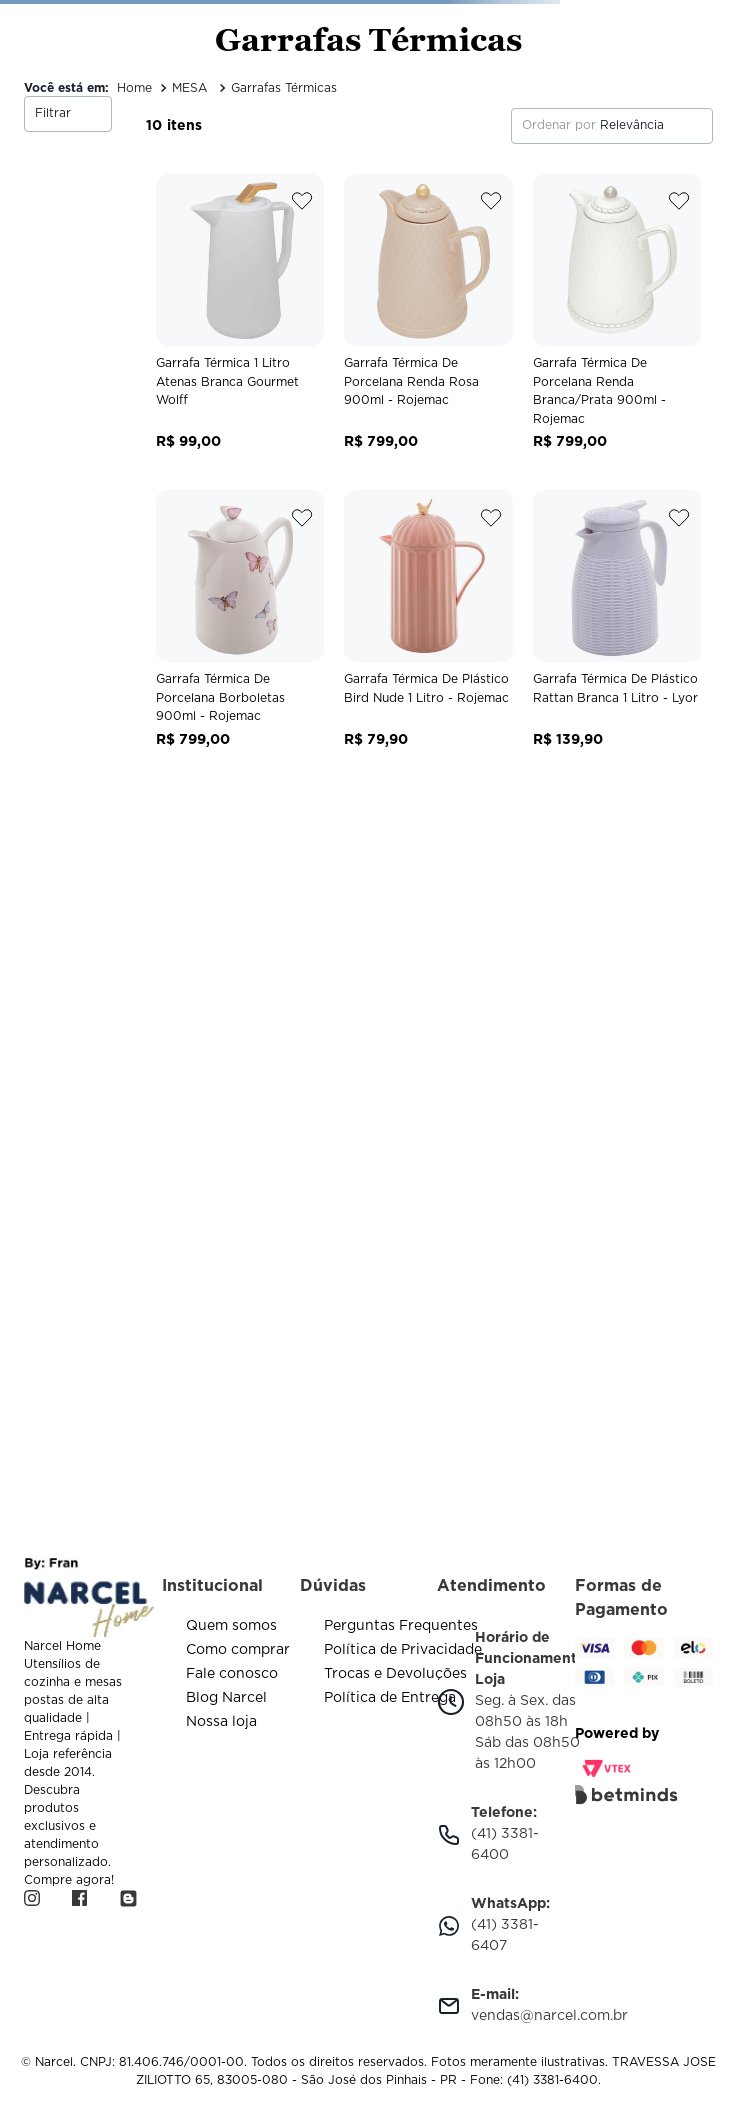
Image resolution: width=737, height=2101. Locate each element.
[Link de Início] (134, 88)
